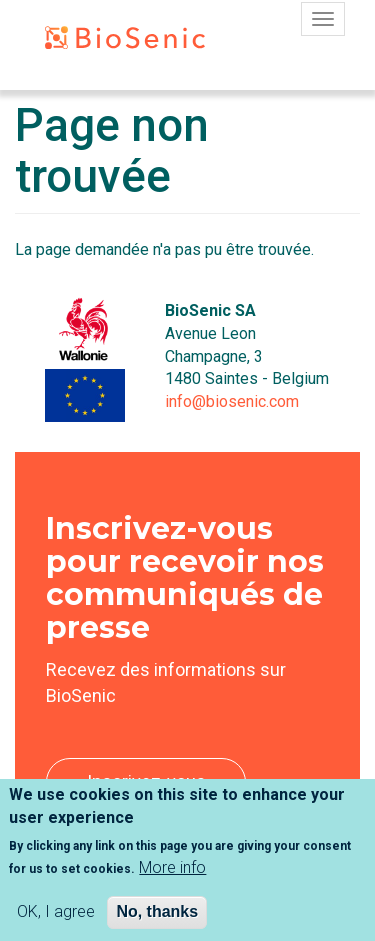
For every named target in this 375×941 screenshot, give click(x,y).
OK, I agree (56, 922)
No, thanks (157, 922)
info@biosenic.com (232, 401)
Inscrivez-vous (146, 781)
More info (172, 878)
